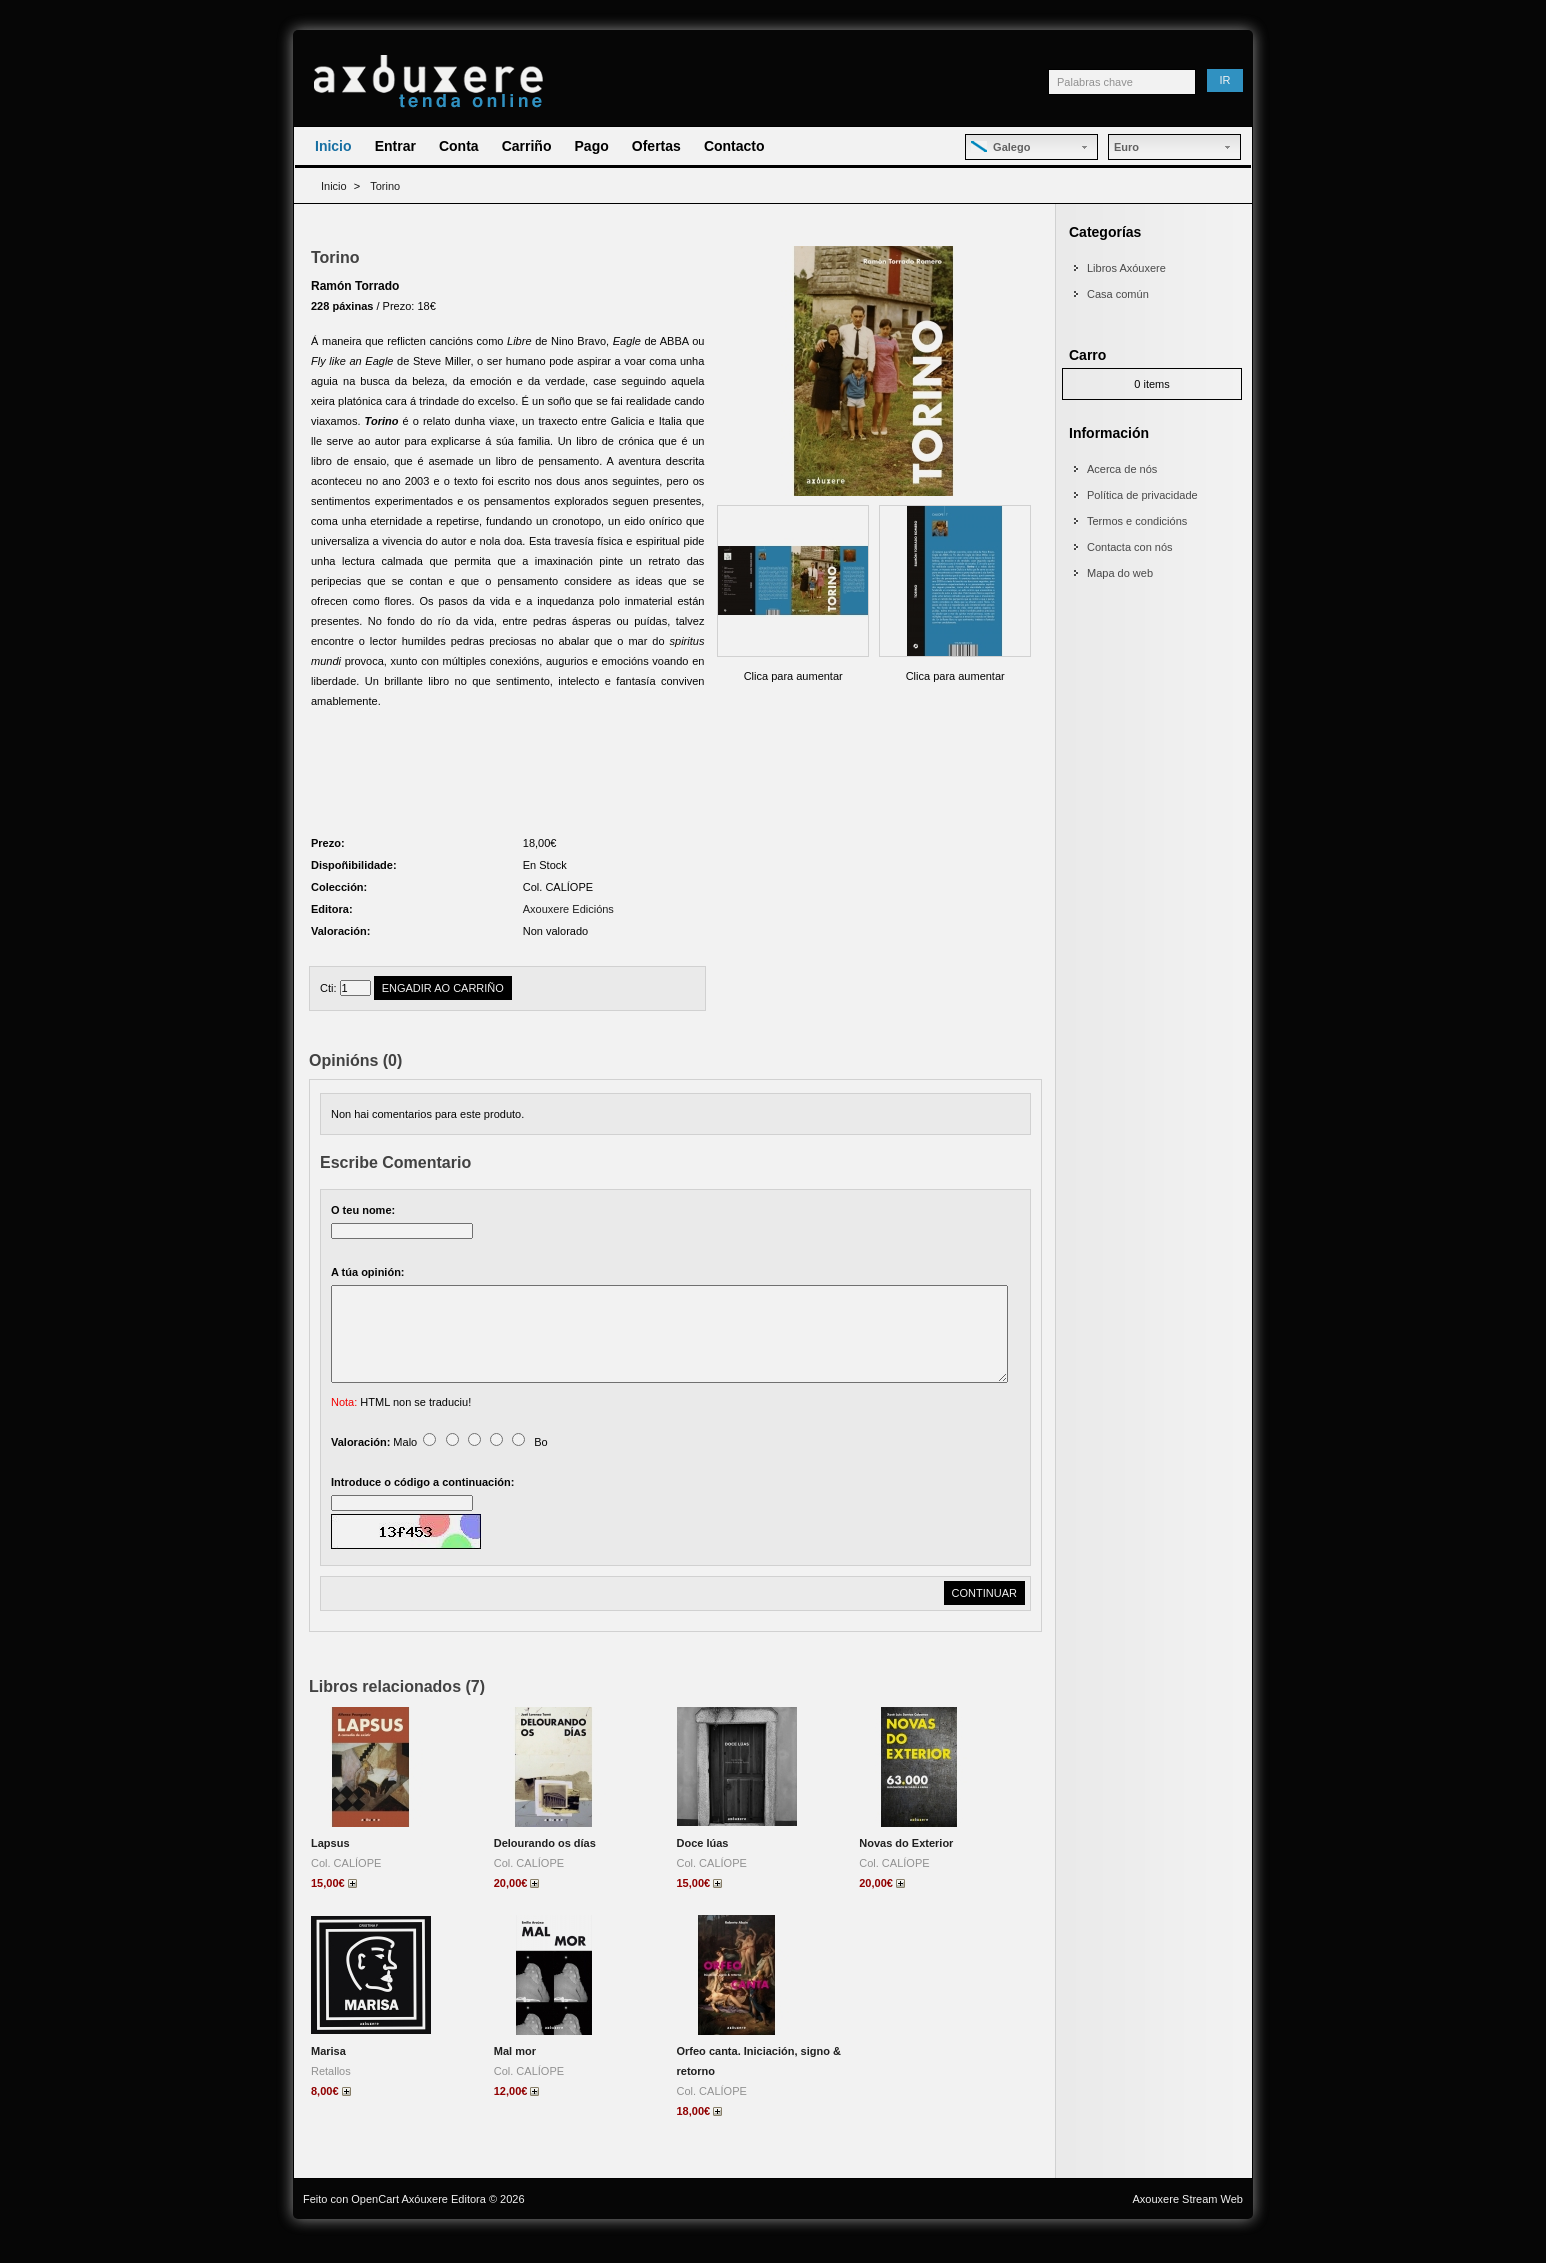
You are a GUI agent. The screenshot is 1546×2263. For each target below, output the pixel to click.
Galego (1000, 147)
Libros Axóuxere (1126, 268)
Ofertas (656, 146)
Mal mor (515, 2075)
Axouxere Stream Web (1188, 2223)
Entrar (395, 146)
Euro (1126, 147)
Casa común (1118, 294)
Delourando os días (545, 1867)
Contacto (734, 146)
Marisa (328, 2075)
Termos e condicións (1137, 521)
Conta (459, 146)
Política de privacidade (1142, 495)
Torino (385, 186)
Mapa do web (1120, 573)
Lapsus (330, 1867)
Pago (592, 146)
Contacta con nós (1130, 547)
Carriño (527, 146)
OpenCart (375, 2223)
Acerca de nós (1122, 469)
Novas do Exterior (906, 1867)
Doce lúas (703, 1867)
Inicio (333, 146)
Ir (1225, 80)
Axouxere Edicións (568, 909)
